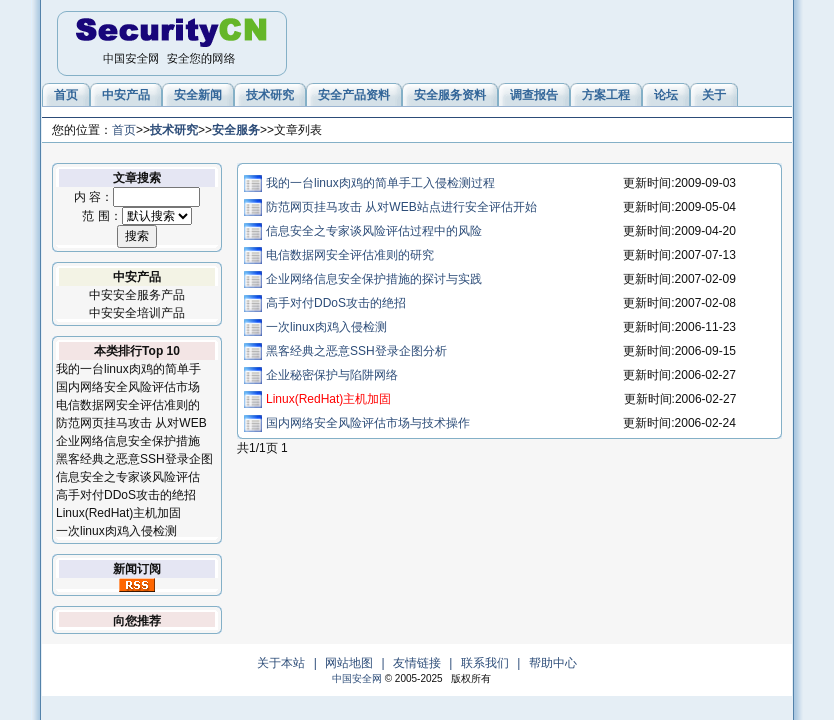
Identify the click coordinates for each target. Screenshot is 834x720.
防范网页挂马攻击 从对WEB (131, 423)
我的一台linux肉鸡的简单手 (128, 369)
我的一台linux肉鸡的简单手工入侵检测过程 (380, 183)
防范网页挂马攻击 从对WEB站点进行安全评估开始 (401, 207)
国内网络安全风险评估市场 (128, 387)
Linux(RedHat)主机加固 (118, 513)
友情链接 (417, 663)
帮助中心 (553, 663)
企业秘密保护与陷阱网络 (332, 375)
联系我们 (485, 663)
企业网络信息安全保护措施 (128, 441)
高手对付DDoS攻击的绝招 (126, 495)
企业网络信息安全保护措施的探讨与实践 (374, 279)
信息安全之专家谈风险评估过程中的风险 (374, 231)
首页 (124, 130)
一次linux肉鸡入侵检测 (116, 531)
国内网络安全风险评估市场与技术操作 (368, 423)
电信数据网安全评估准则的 (128, 405)
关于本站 (281, 663)
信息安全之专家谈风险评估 (128, 477)
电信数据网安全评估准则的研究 (350, 255)
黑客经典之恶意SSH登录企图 (134, 459)
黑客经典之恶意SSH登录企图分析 (356, 351)
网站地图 (349, 663)
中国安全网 (357, 678)
